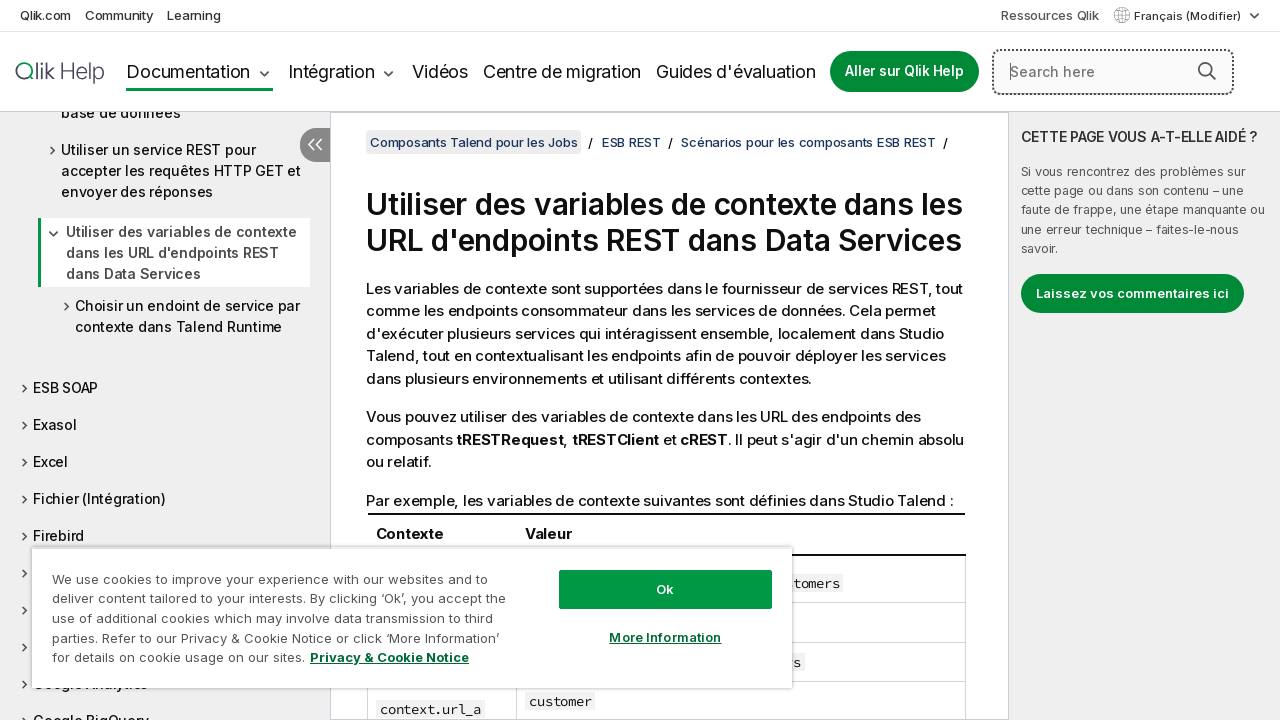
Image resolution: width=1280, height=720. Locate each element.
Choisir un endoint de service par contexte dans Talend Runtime (187, 316)
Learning (193, 15)
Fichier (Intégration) (99, 498)
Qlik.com (45, 15)
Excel (50, 461)
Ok (650, 574)
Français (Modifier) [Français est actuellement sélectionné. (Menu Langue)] (1189, 16)
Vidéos (440, 71)
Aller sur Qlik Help (904, 71)
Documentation (188, 71)
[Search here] (1113, 72)
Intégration (331, 71)
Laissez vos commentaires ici (1132, 293)
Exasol (55, 424)
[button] (1207, 71)
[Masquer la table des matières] (315, 145)
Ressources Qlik (1049, 15)
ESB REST (631, 142)
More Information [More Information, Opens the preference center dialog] (650, 622)
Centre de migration (562, 71)
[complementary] (1144, 416)
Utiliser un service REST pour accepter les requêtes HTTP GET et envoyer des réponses (181, 170)
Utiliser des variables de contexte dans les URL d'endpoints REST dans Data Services (181, 252)
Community (119, 15)
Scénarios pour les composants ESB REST (808, 142)
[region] (403, 610)
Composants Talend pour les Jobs (473, 142)
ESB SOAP (65, 387)
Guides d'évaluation (735, 71)
